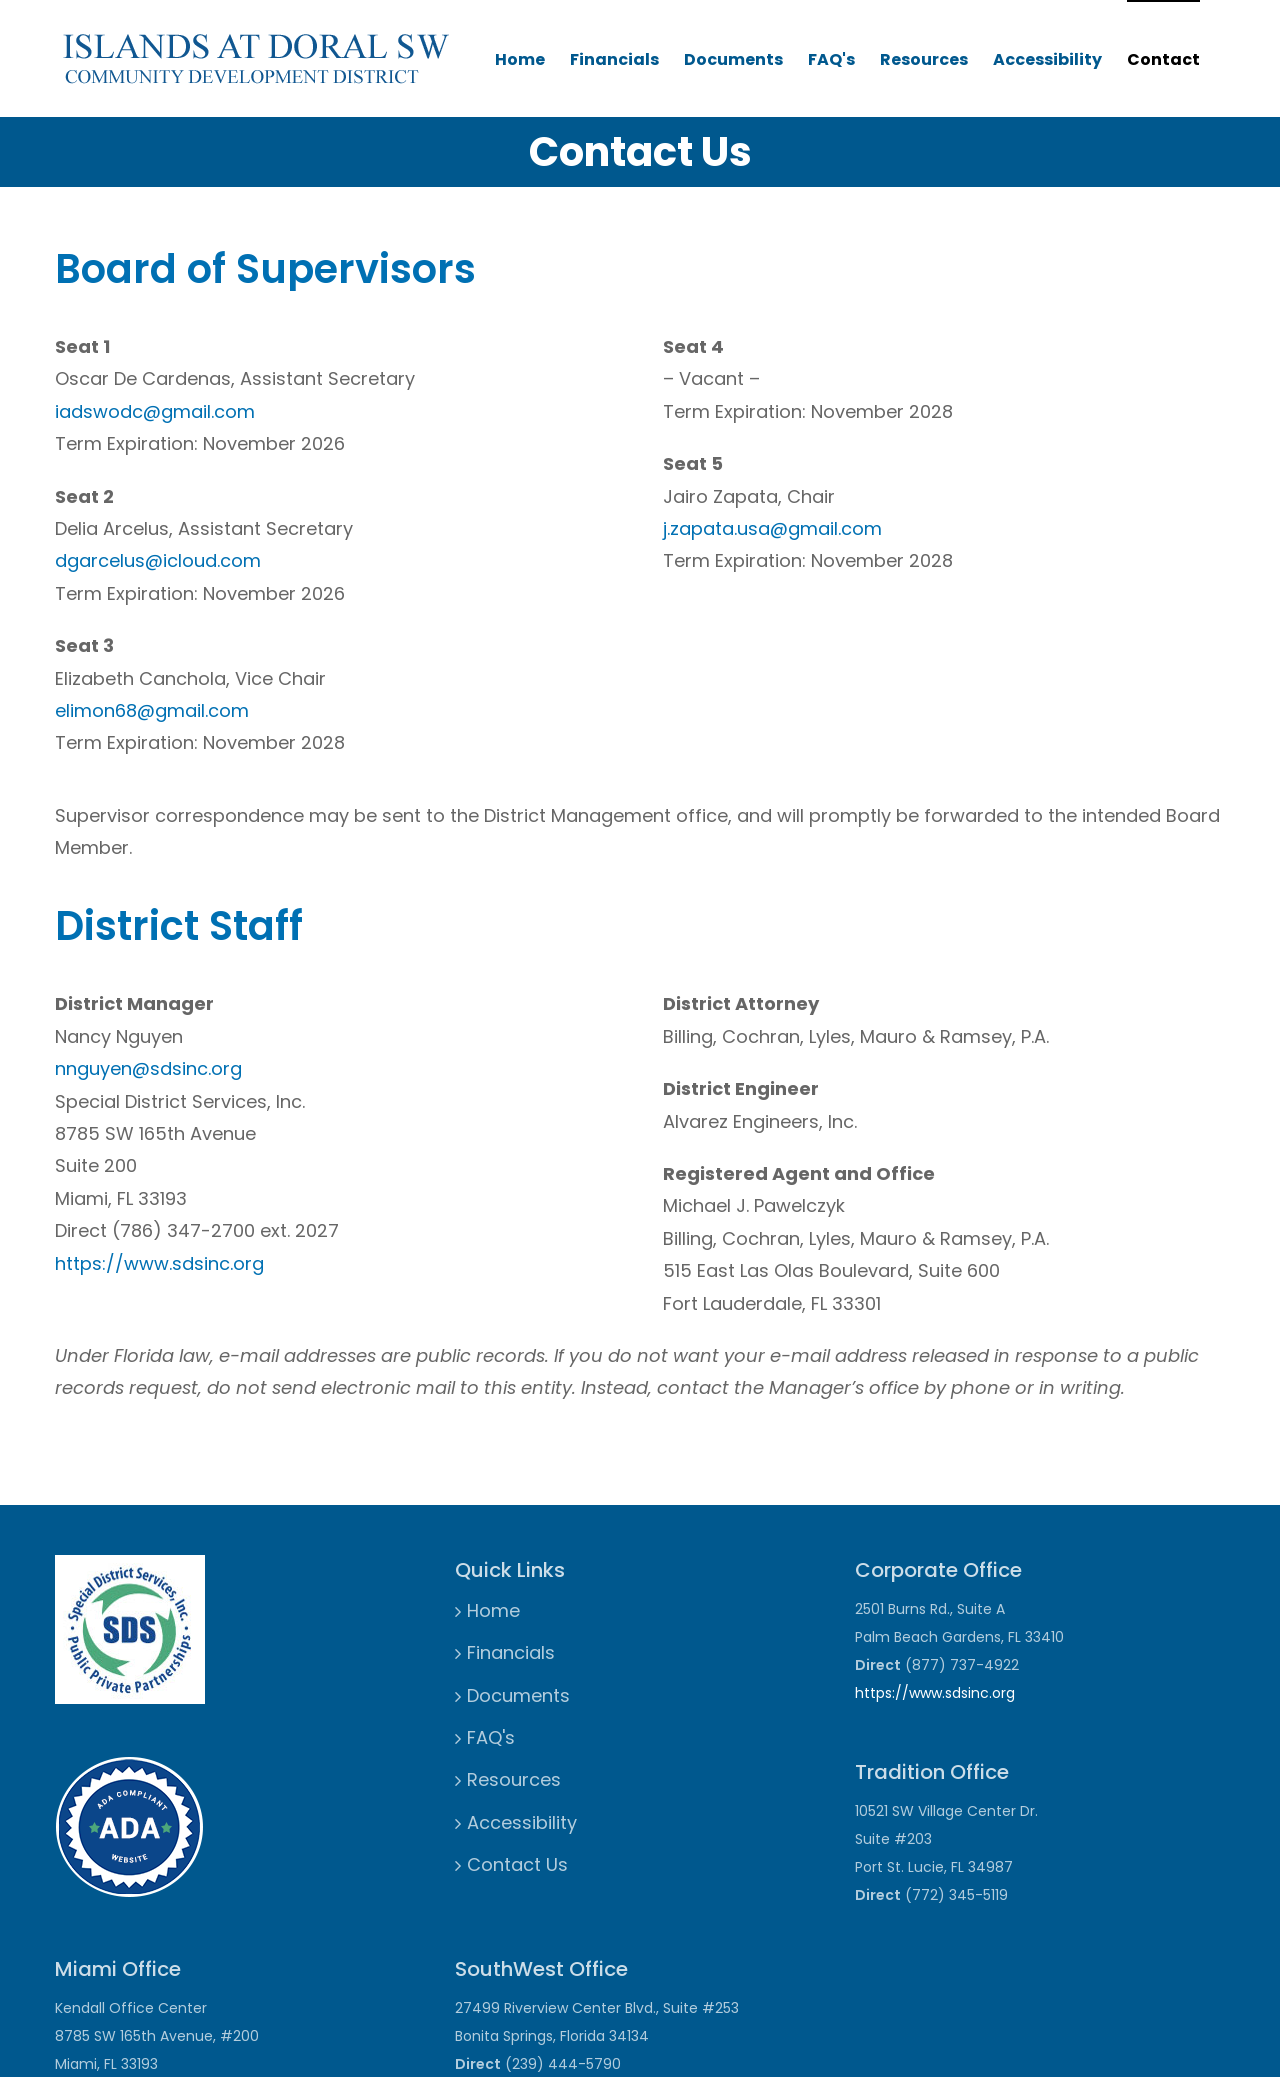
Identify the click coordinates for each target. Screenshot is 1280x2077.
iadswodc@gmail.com (155, 411)
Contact (1163, 59)
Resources (924, 59)
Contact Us (517, 1864)
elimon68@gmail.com (152, 710)
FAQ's (831, 59)
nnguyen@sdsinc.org (148, 1068)
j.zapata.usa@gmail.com (772, 528)
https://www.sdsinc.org (159, 1263)
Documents (733, 59)
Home (520, 59)
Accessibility (1047, 59)
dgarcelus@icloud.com (158, 560)
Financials (614, 59)
